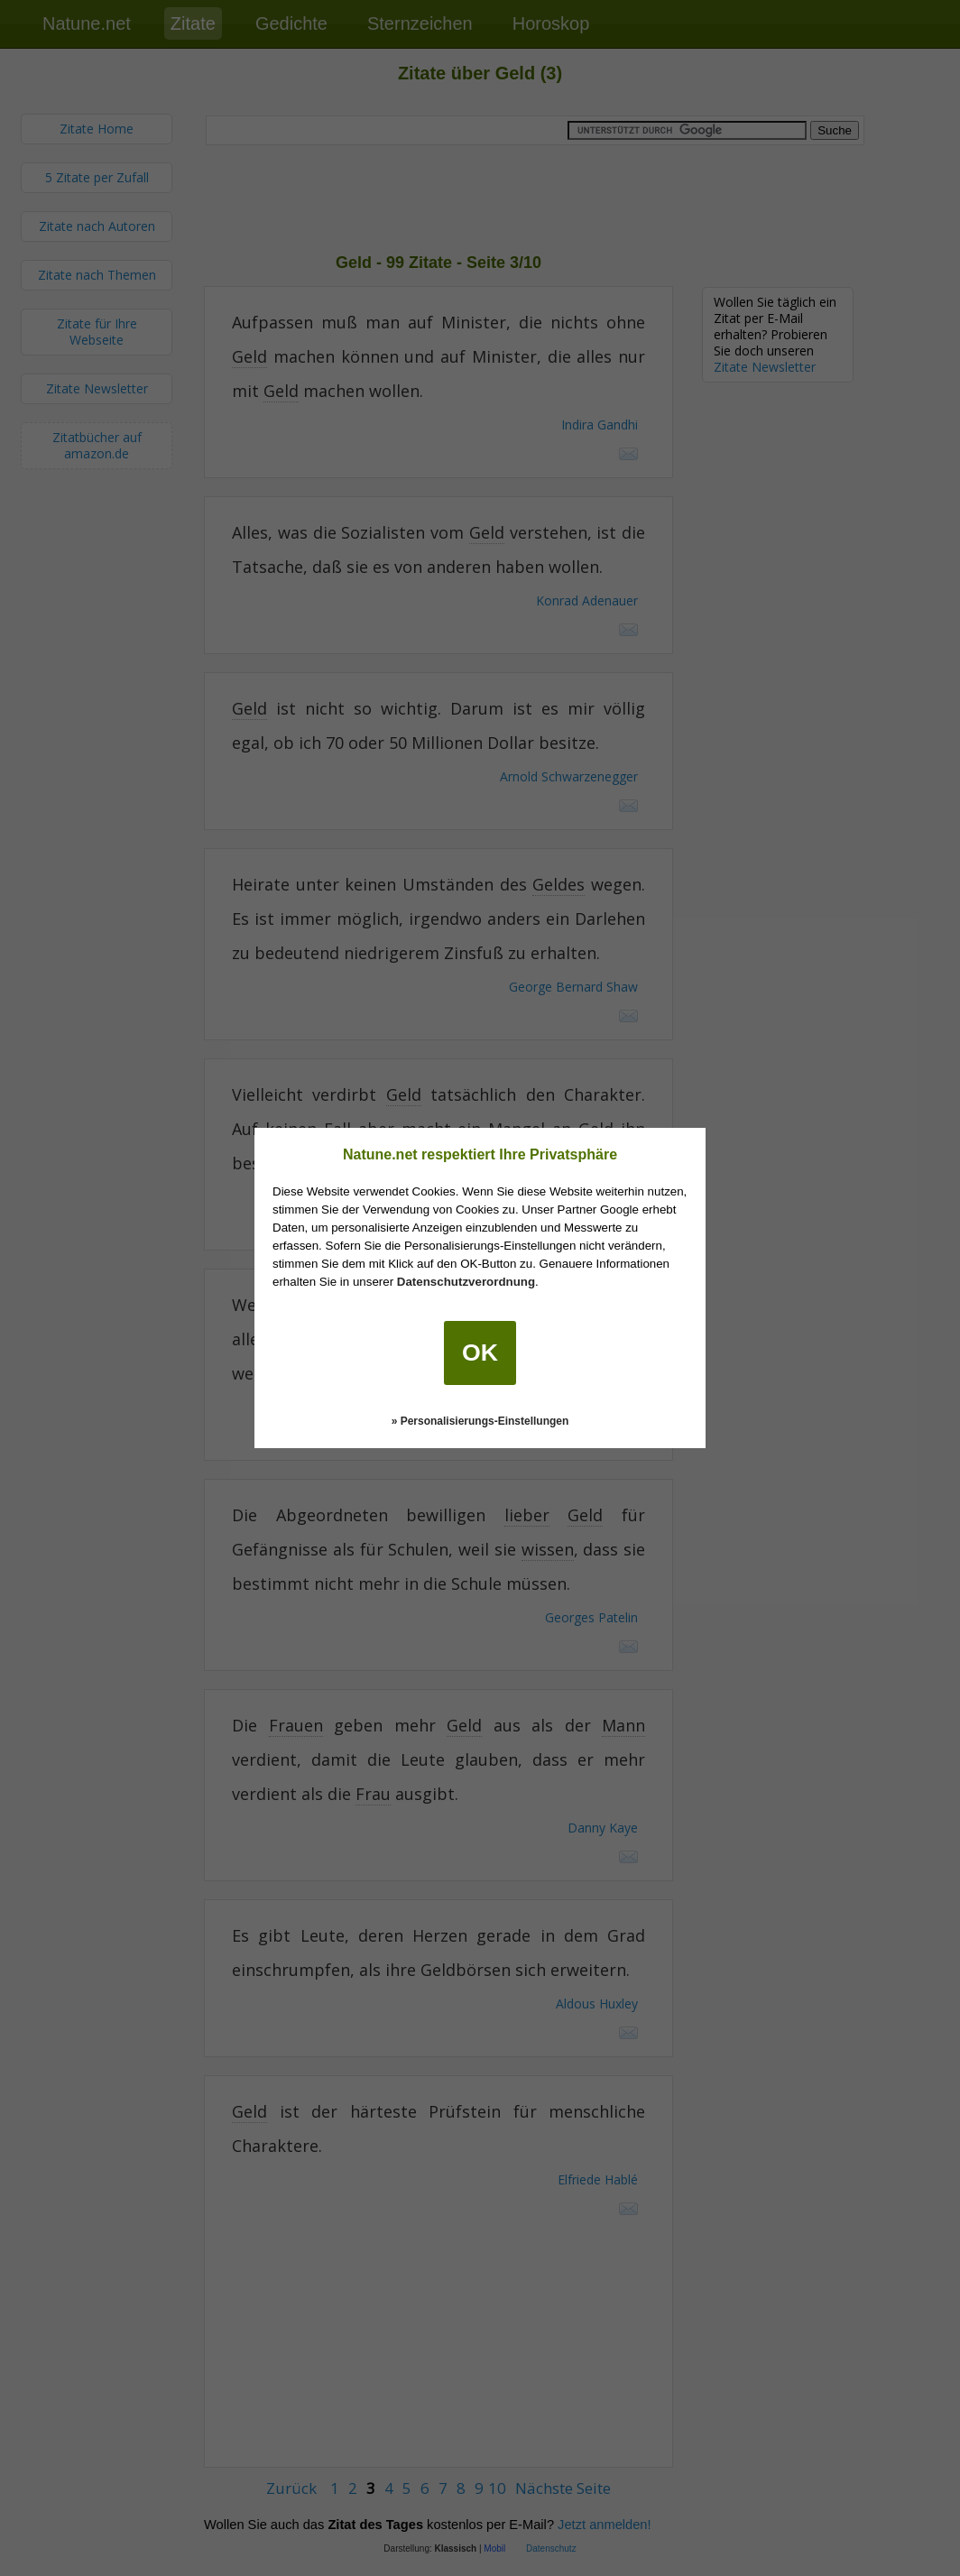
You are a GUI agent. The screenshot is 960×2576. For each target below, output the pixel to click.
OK (480, 1352)
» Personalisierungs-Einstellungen (480, 1421)
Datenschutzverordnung (466, 1281)
